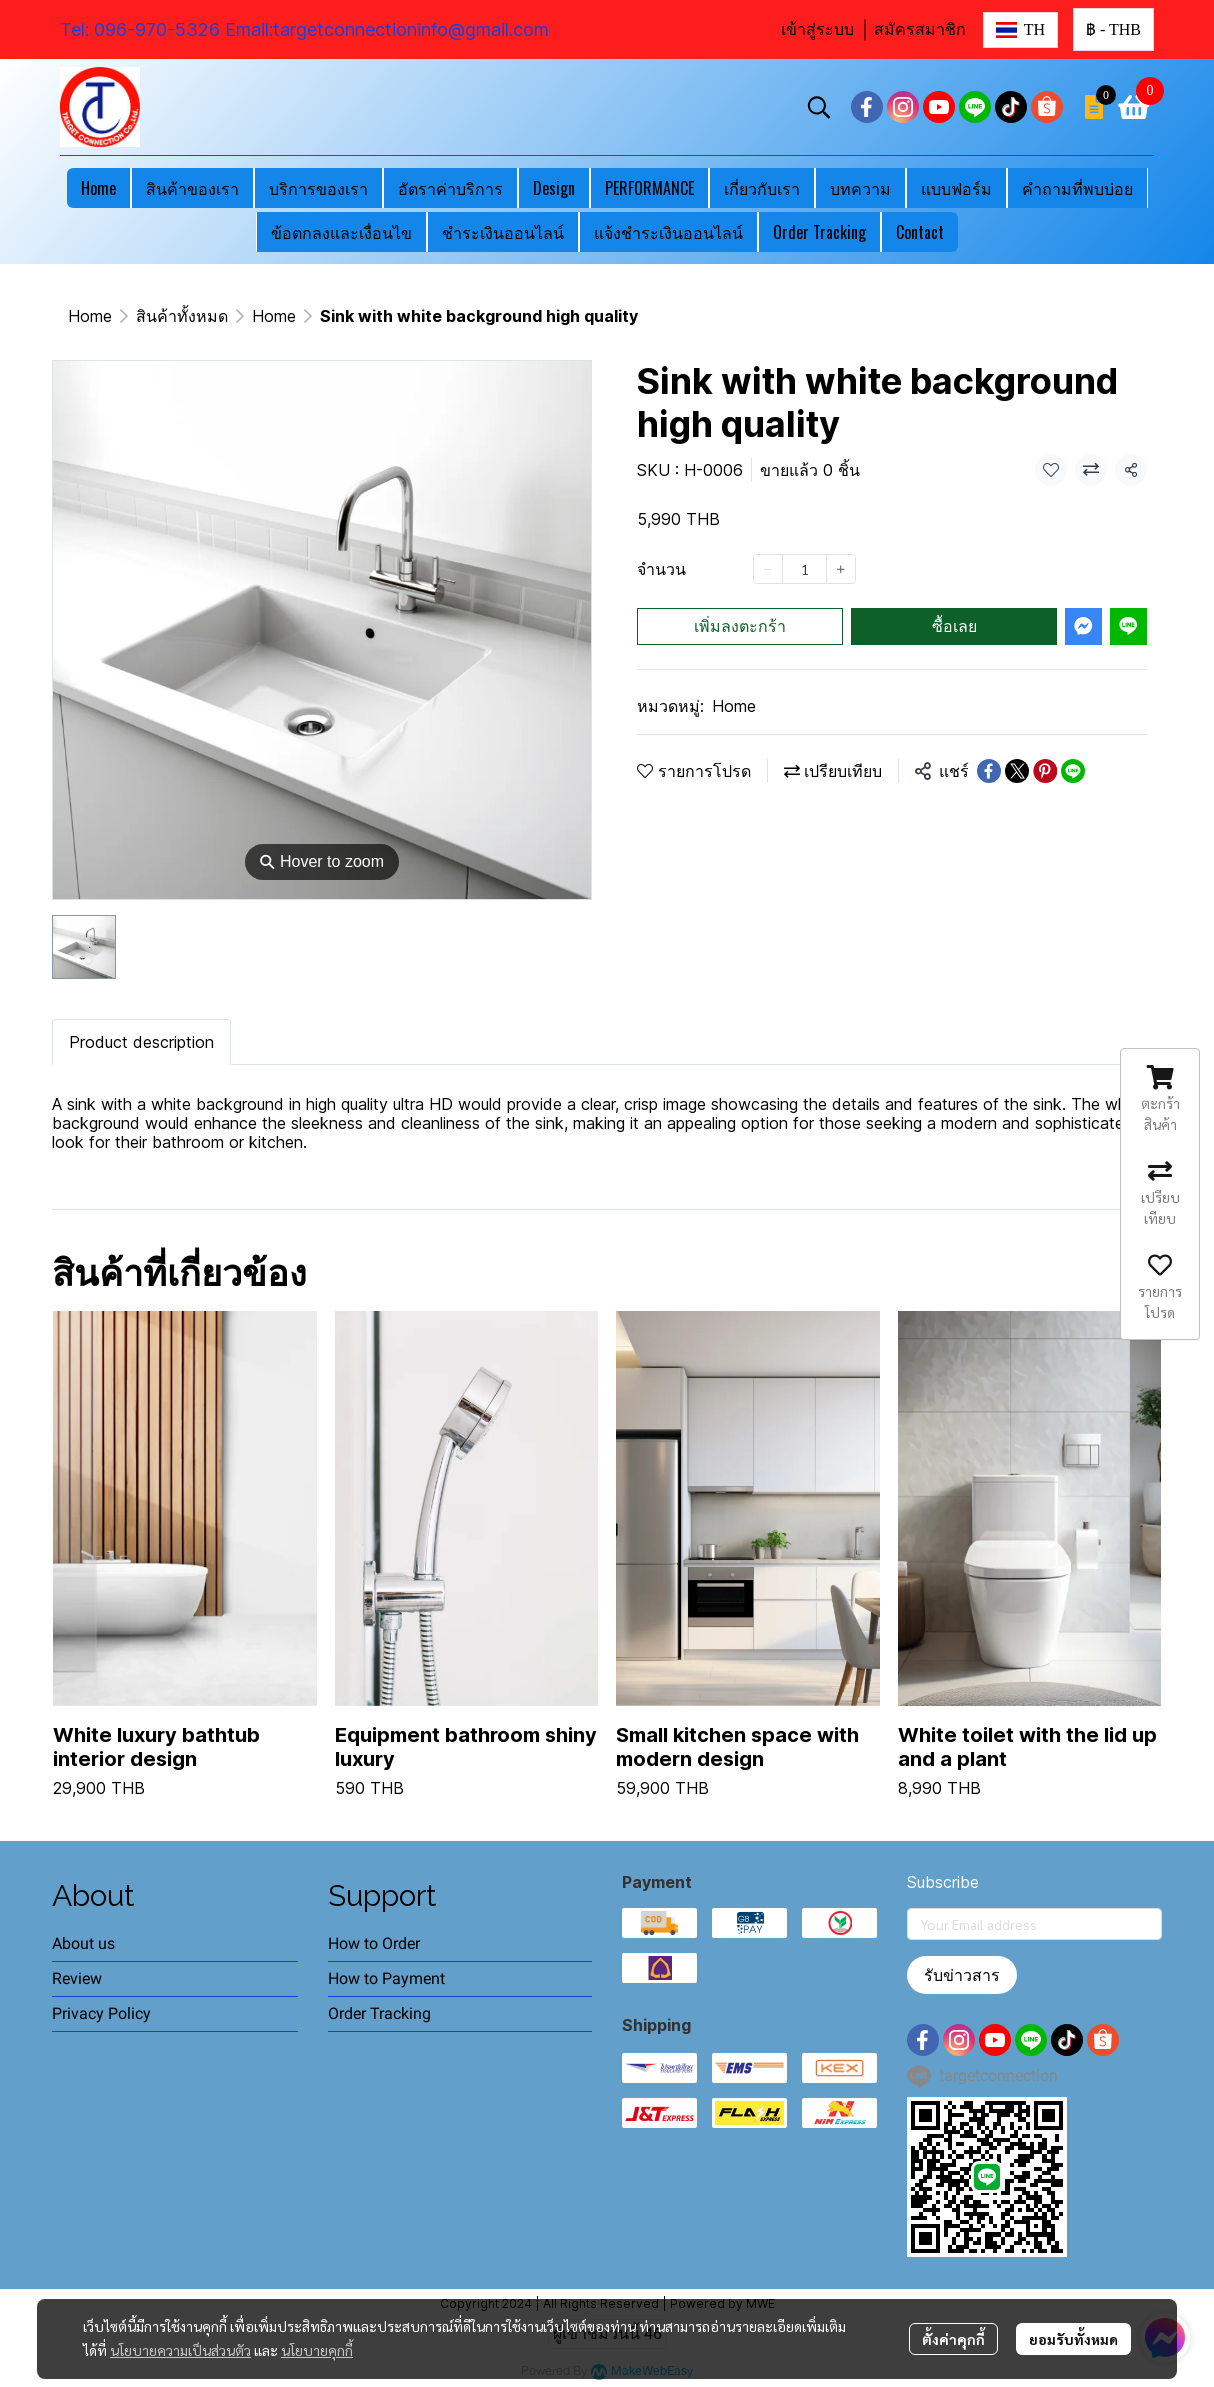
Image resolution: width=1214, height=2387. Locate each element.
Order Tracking (819, 232)
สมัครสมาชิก (920, 29)
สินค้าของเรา (192, 188)
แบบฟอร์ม (956, 188)
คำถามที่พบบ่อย (1077, 188)
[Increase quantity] (841, 569)
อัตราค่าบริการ (450, 188)
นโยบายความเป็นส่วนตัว (180, 2350)
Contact (920, 232)
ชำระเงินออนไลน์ (503, 232)
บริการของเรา (318, 188)
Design (554, 188)
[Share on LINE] (1073, 771)
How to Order (374, 1943)
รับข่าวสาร (962, 1975)
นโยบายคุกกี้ (317, 2350)
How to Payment (386, 1978)
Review (77, 1978)
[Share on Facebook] (989, 771)
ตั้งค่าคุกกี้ (953, 2339)
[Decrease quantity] (768, 569)
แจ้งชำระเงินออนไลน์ (668, 232)
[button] (1020, 30)
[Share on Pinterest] (1045, 771)
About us (83, 1943)
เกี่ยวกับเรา (762, 188)
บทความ (860, 188)
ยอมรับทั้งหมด (1073, 2339)
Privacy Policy (101, 2013)
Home (98, 188)
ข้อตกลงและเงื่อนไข (341, 232)
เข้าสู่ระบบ (817, 29)
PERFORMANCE (649, 188)
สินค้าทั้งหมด (182, 316)
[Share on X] (1017, 771)
